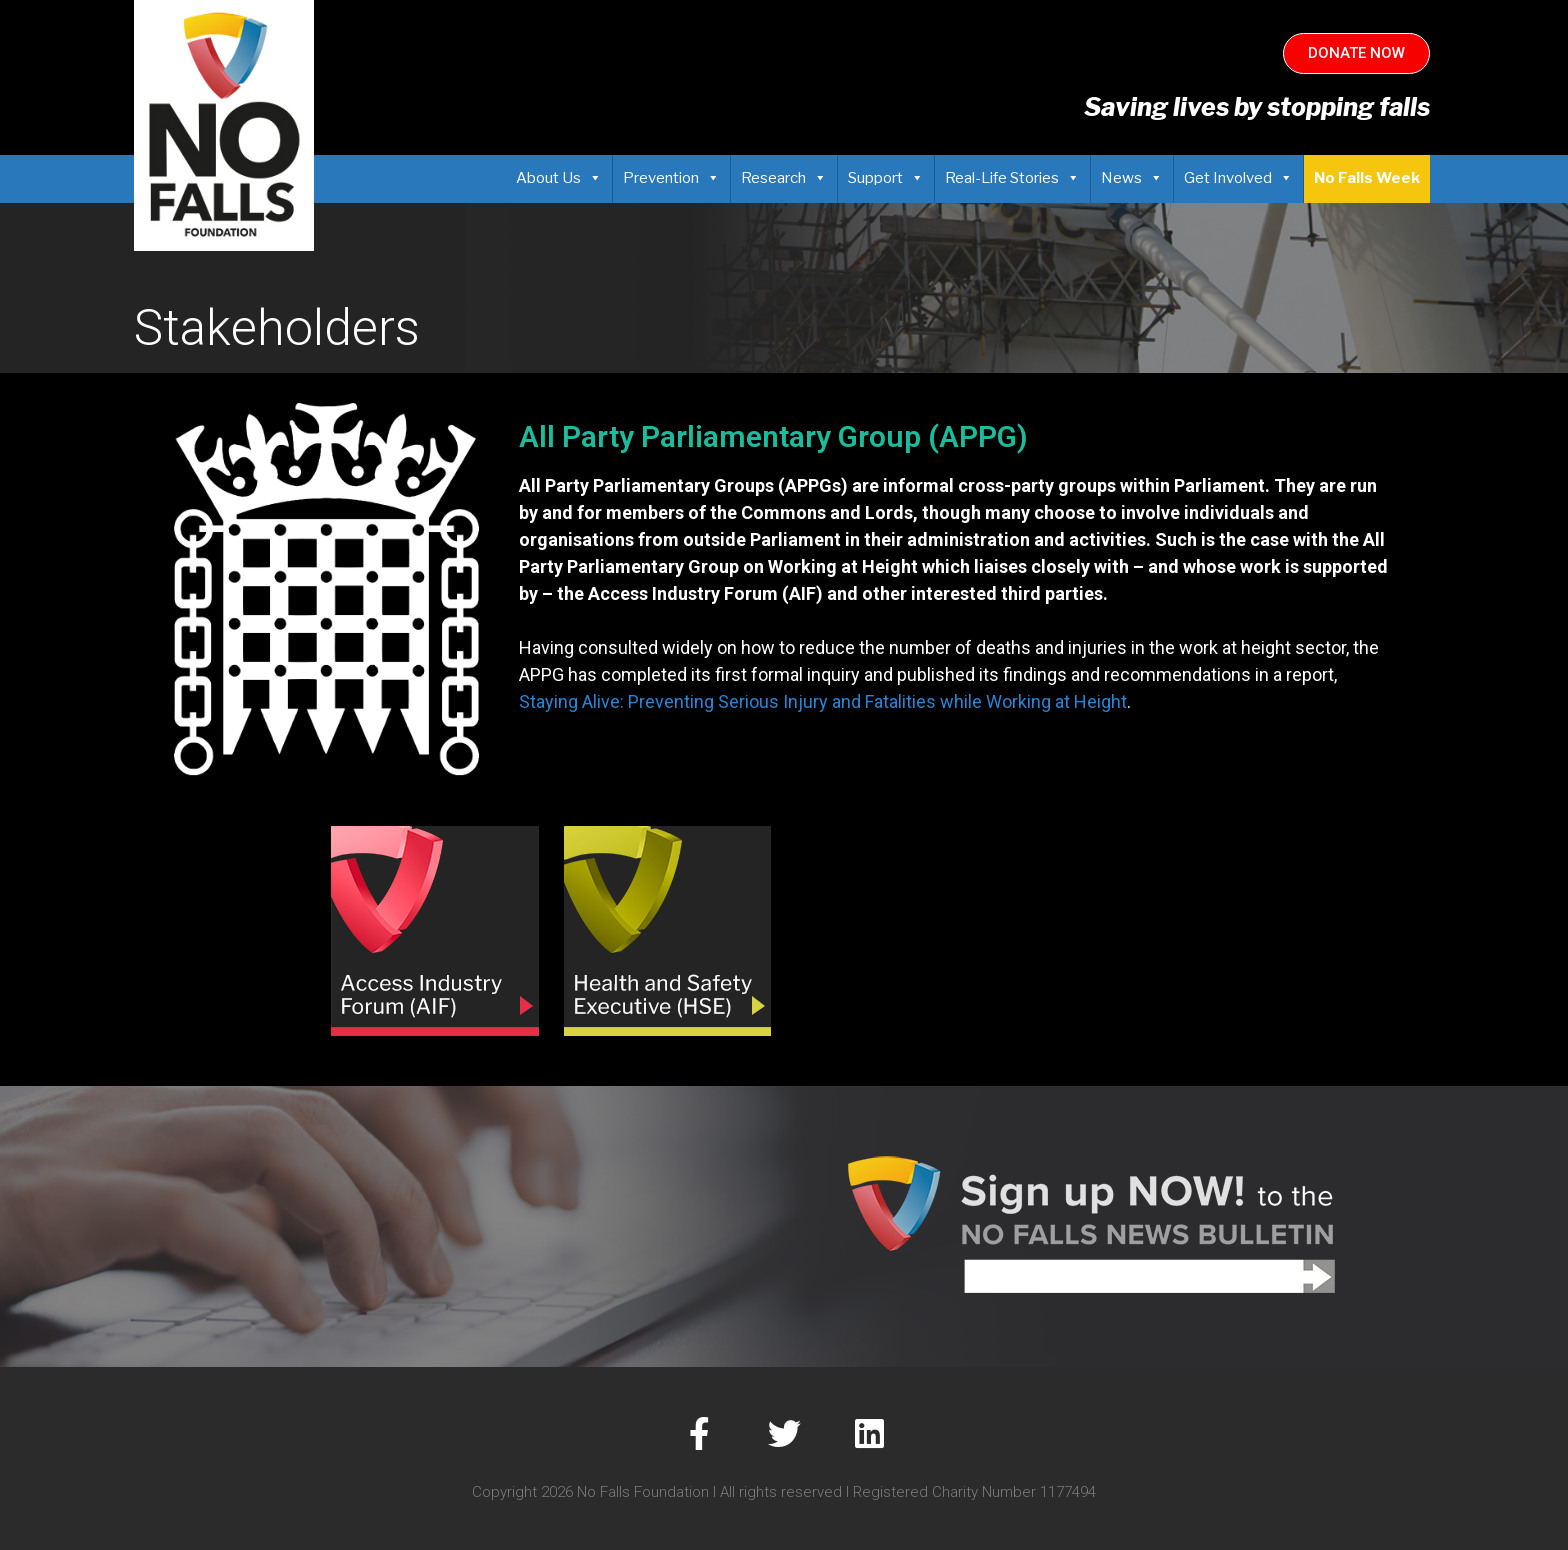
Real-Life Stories (1012, 178)
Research (784, 178)
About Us (559, 178)
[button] (1356, 53)
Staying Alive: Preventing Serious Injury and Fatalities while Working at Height (823, 701)
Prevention (671, 178)
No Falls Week (1367, 178)
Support (886, 178)
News (1132, 178)
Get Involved (1238, 178)
